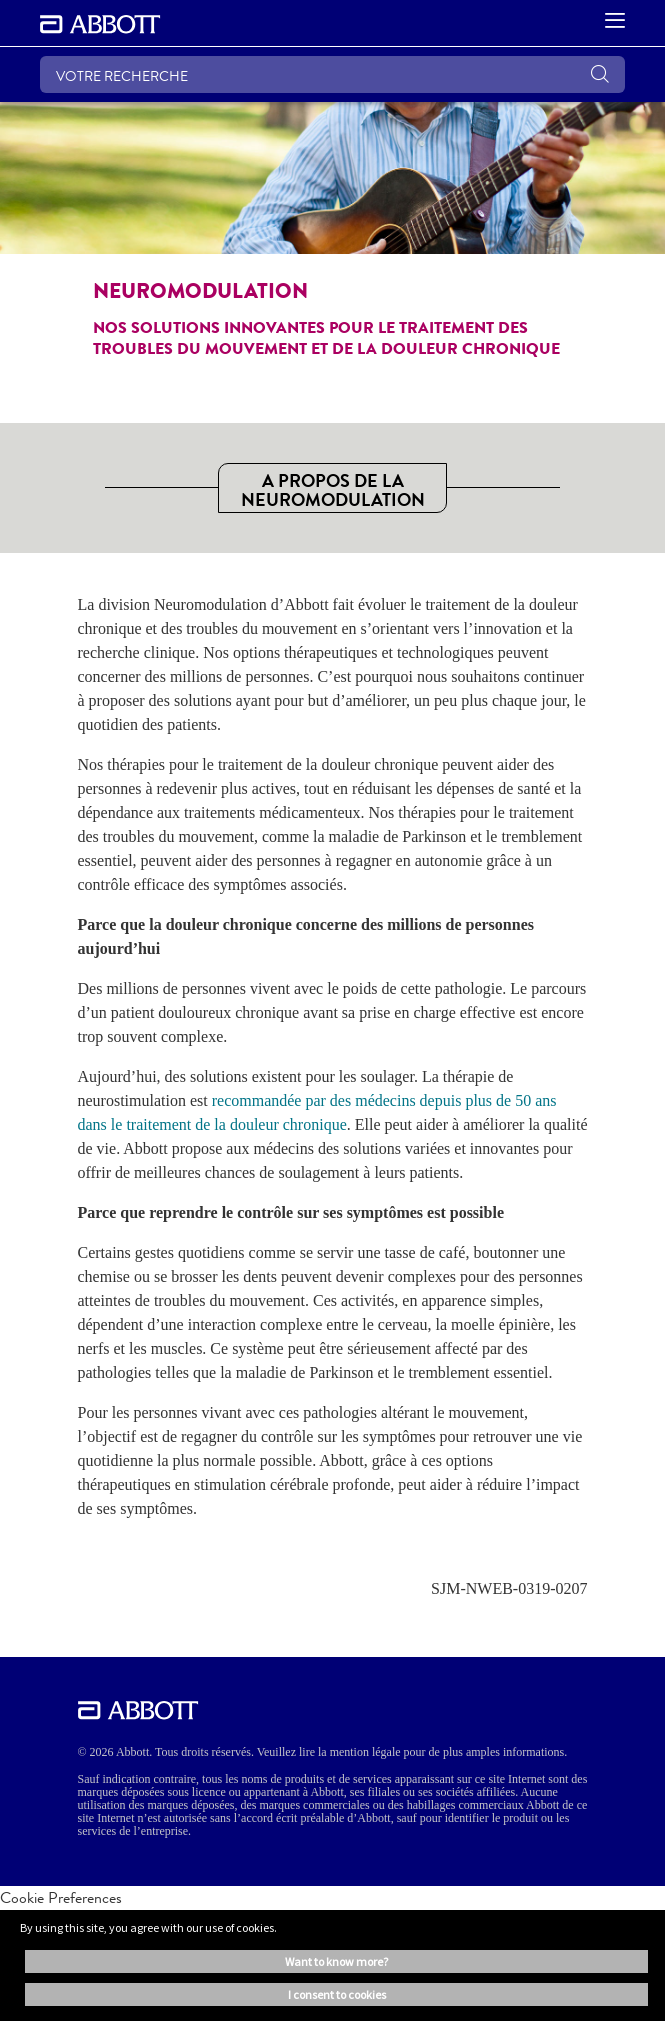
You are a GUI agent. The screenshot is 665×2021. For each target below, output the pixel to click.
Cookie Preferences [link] (61, 1897)
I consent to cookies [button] (337, 1994)
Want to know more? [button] (336, 1961)
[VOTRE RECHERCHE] (332, 74)
